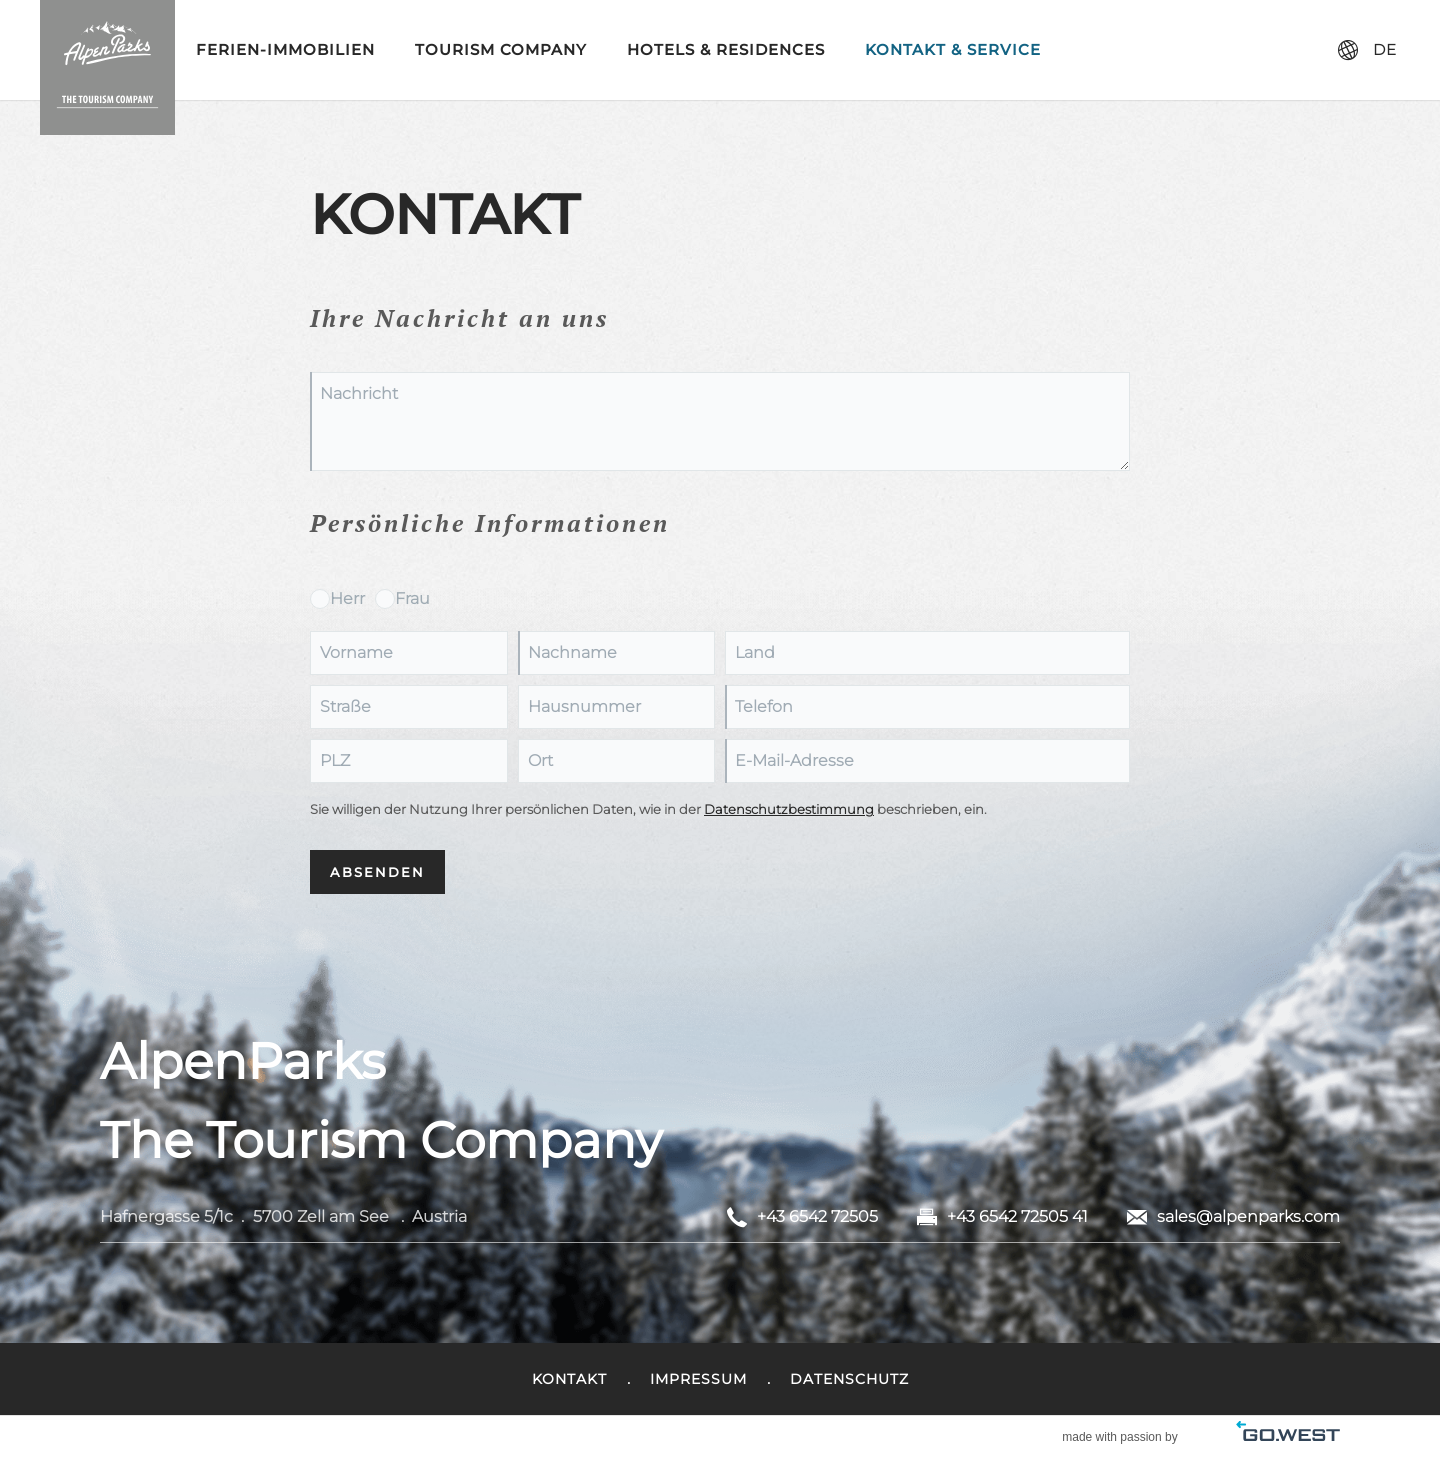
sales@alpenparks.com (1248, 1216)
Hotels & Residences (726, 49)
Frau (412, 598)
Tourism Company (501, 49)
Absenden (377, 872)
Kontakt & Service (953, 49)
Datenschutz (849, 1379)
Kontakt (569, 1379)
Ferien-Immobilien (285, 49)
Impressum (698, 1379)
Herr (347, 598)
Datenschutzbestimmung (789, 809)
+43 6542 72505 (817, 1216)
